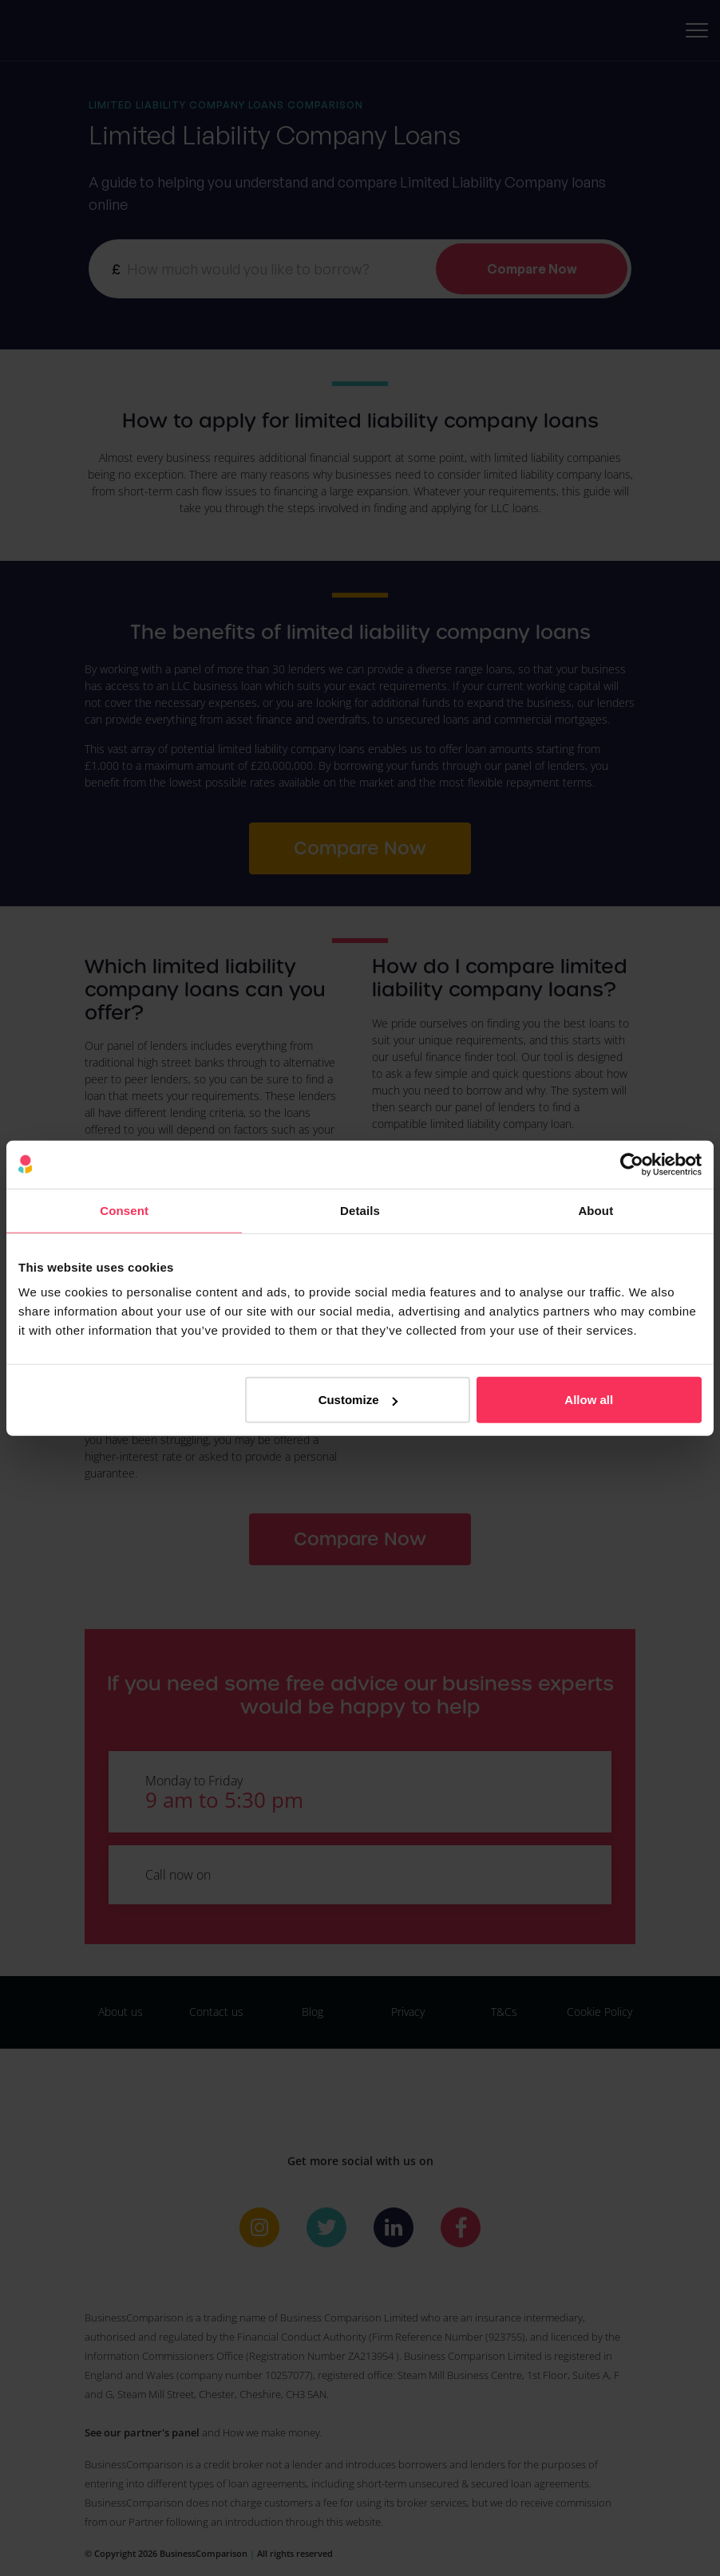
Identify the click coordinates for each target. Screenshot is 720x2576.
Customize (358, 1399)
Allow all (588, 1399)
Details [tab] (360, 1210)
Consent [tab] (124, 1210)
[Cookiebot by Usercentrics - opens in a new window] (632, 1164)
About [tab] (595, 1210)
